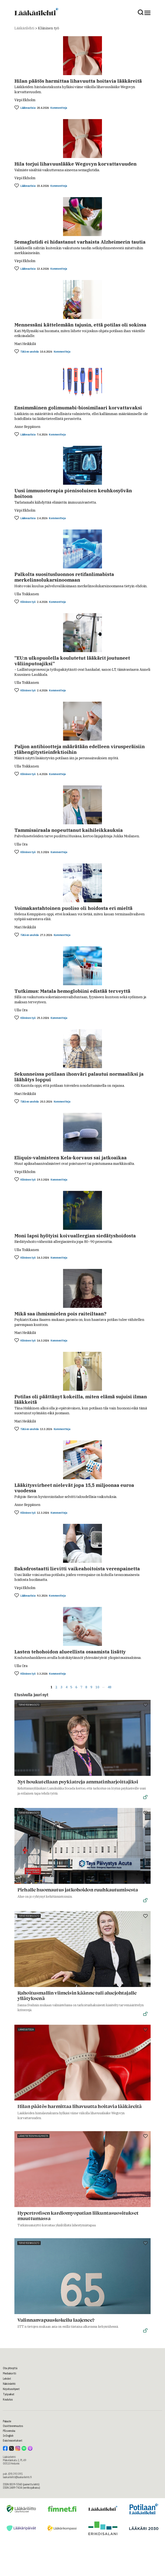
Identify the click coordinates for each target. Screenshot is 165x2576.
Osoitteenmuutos (13, 2426)
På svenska (9, 2431)
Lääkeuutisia (27, 108)
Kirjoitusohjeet (11, 2389)
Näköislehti (9, 2383)
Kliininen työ (48, 28)
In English (8, 2435)
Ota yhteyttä (10, 2368)
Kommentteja (58, 108)
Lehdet (7, 2378)
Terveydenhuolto (28, 1704)
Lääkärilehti (24, 28)
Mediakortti (9, 2373)
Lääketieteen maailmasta (33, 2136)
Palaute (7, 2421)
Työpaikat (8, 2394)
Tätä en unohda (29, 351)
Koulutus (8, 2399)
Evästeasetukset (12, 2440)
